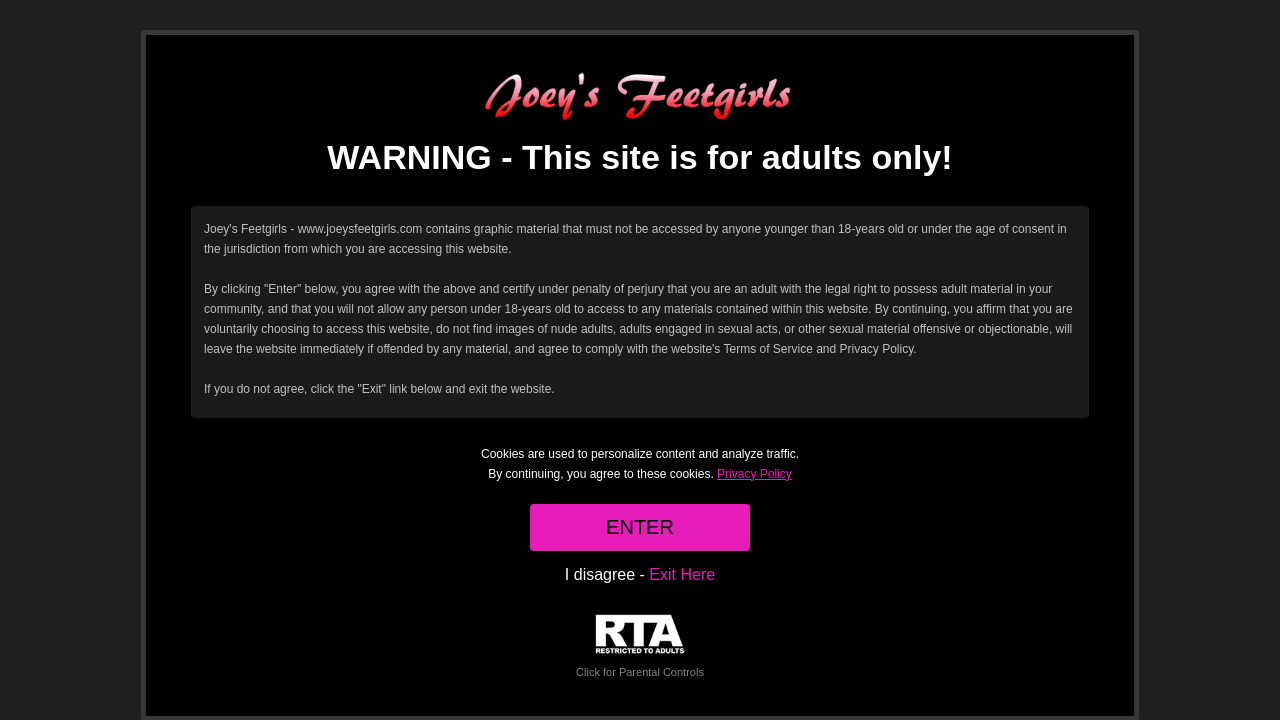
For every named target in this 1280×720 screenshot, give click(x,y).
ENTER (640, 527)
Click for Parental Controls (640, 646)
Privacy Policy (754, 474)
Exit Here (682, 574)
